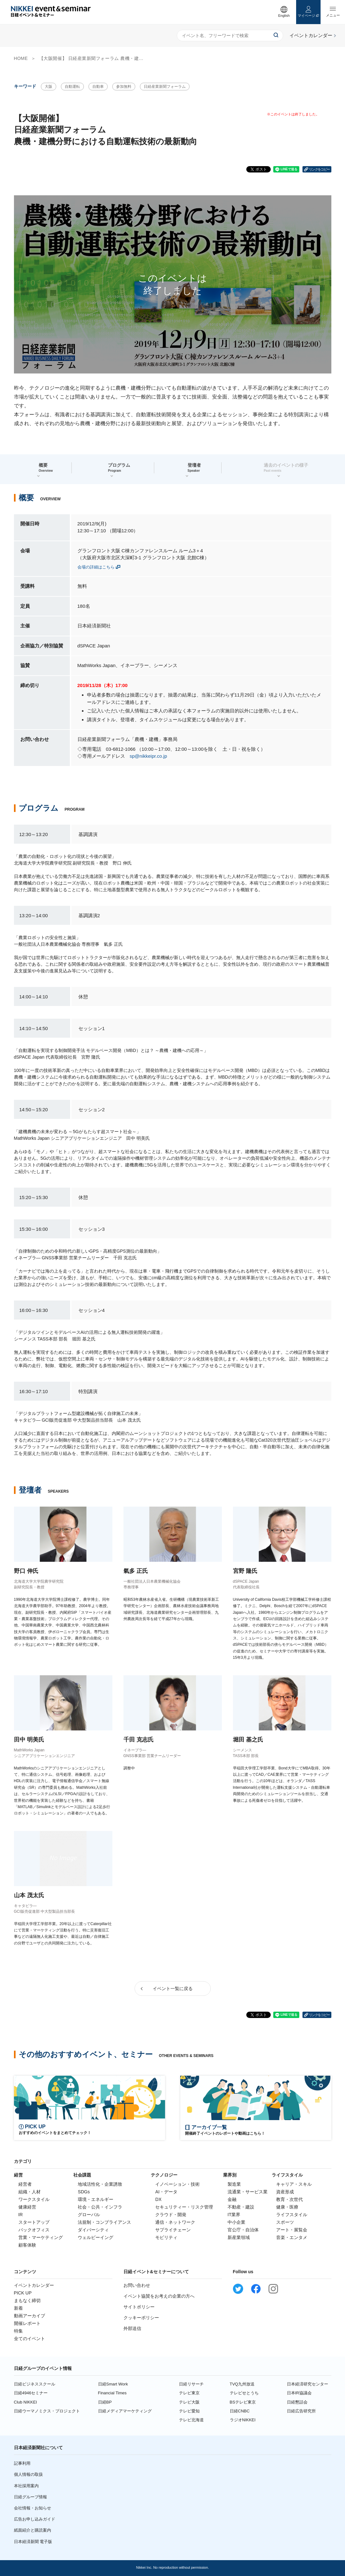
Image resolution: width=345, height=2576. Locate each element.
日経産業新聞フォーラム (165, 86)
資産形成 (285, 2191)
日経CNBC (240, 2411)
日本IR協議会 (299, 2393)
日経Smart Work (113, 2384)
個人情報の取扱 (28, 2474)
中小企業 (236, 2222)
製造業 (234, 2184)
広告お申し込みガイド (34, 2519)
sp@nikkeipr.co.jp (148, 756)
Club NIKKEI (25, 2402)
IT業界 (234, 2214)
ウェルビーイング (95, 2237)
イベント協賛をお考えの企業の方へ (159, 2296)
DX (158, 2199)
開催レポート (27, 2323)
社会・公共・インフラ (100, 2206)
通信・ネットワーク (175, 2222)
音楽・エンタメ (291, 2237)
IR (20, 2214)
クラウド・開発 (170, 2214)
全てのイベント (29, 2338)
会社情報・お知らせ (32, 2508)
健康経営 (27, 2206)
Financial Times (112, 2393)
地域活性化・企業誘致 (100, 2184)
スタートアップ (34, 2222)
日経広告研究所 (301, 2411)
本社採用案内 (26, 2485)
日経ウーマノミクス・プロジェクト (47, 2411)
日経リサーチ (191, 2384)
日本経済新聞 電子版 (33, 2541)
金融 (232, 2199)
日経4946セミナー (31, 2393)
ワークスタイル (34, 2199)
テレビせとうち (244, 2393)
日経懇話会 (297, 2402)
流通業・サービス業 (248, 2191)
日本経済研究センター (307, 2384)
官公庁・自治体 (243, 2229)
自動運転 (72, 86)
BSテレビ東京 (243, 2402)
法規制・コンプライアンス (104, 2222)
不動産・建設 (241, 2206)
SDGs (84, 2191)
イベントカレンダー (34, 2285)
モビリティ (166, 2237)
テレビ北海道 (191, 2419)
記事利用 (22, 2463)
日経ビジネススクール (34, 2384)
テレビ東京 (189, 2393)
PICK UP (23, 2292)
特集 (18, 2330)
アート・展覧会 (291, 2229)
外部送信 (132, 2328)
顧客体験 (27, 2245)
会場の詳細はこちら (96, 567)
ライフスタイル (291, 2214)
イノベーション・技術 (177, 2184)
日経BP (105, 2402)
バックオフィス (34, 2229)
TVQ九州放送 (242, 2384)
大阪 (48, 86)
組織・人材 (29, 2191)
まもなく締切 (27, 2300)
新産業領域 (239, 2237)
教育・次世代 (289, 2199)
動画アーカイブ (29, 2315)
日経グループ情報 (30, 2497)
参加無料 (123, 86)
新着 (18, 2308)
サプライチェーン (173, 2229)
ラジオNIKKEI (243, 2419)
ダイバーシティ (93, 2229)
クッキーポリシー (141, 2317)
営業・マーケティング (40, 2237)
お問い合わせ (136, 2285)
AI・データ (166, 2191)
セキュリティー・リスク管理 (184, 2206)
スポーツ (285, 2222)
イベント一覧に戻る (173, 1988)
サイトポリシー (139, 2306)
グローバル (89, 2214)
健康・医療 (287, 2206)
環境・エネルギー (95, 2199)
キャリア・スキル (294, 2184)
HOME (21, 58)
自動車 (98, 86)
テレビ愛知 (189, 2411)
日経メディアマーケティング (125, 2411)
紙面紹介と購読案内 (32, 2530)
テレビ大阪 (189, 2402)
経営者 (25, 2184)
